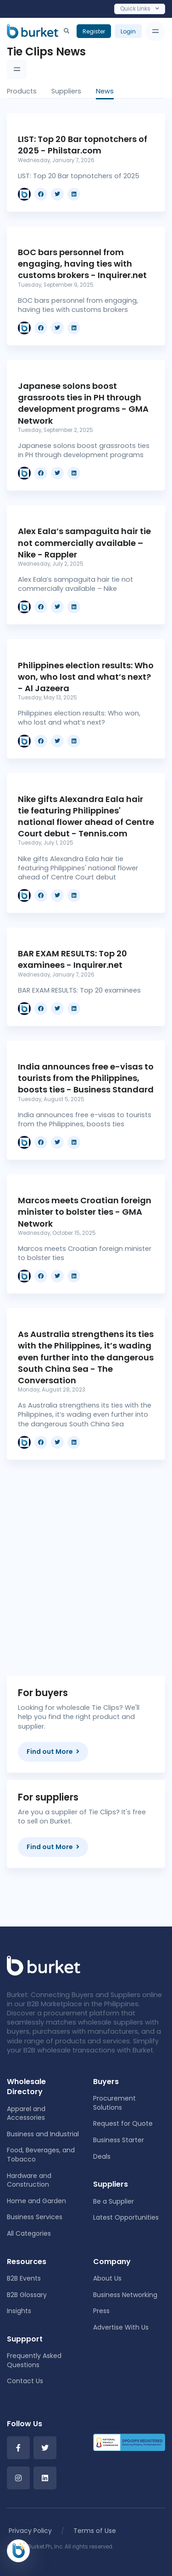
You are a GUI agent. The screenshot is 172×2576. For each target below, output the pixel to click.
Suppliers (66, 91)
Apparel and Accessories (26, 2113)
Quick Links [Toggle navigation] (139, 8)
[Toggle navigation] (155, 31)
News (105, 91)
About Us (107, 2278)
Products (22, 91)
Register (94, 31)
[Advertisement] (86, 1560)
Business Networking (125, 2294)
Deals (102, 2156)
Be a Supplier (113, 2201)
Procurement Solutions (114, 2103)
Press (101, 2310)
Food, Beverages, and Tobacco (41, 2154)
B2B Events (24, 2278)
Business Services (34, 2216)
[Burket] (32, 31)
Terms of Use (94, 2530)
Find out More (53, 1751)
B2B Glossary (27, 2294)
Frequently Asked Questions (34, 2360)
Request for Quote (123, 2123)
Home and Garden (36, 2200)
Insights (19, 2310)
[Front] (43, 1965)
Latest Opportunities (126, 2217)
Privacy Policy (30, 2530)
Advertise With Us (121, 2327)
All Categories (29, 2233)
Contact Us (25, 2380)
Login (128, 31)
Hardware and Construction (29, 2180)
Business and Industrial (43, 2134)
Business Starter (118, 2140)
